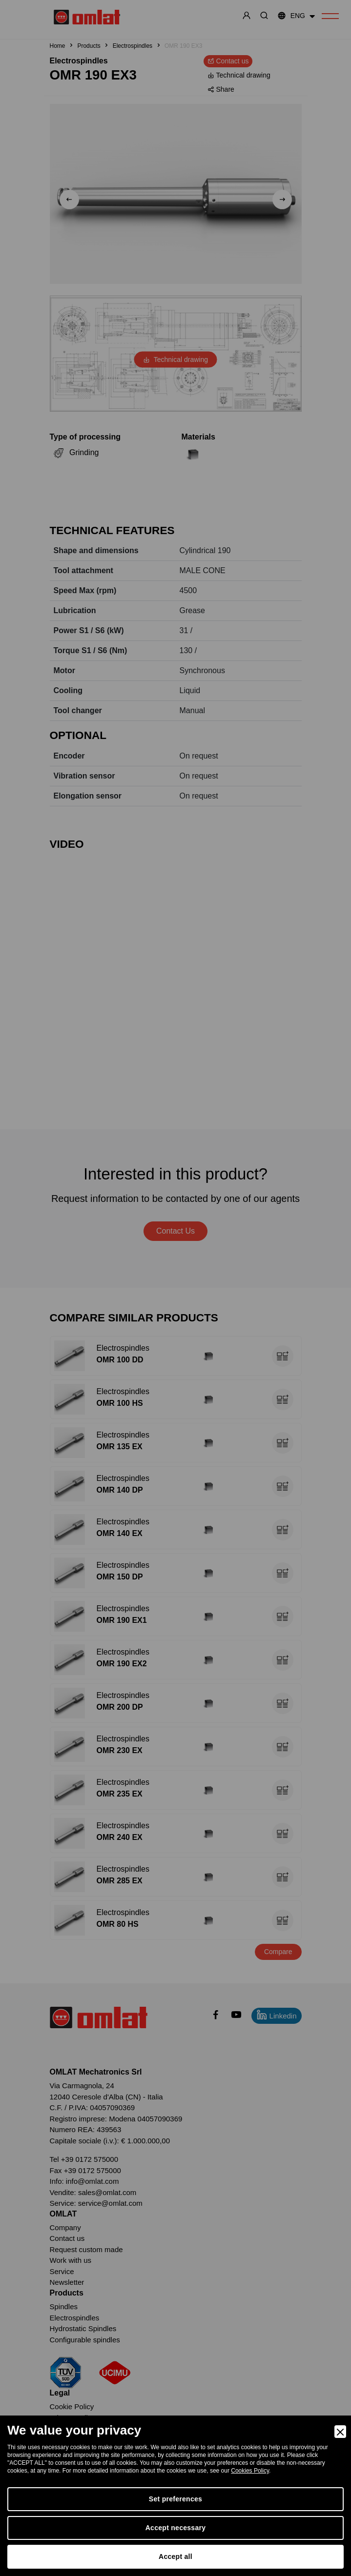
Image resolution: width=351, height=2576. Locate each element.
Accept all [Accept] (175, 2556)
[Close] (340, 2431)
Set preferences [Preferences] (175, 2499)
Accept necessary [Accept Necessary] (175, 2528)
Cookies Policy (250, 2470)
